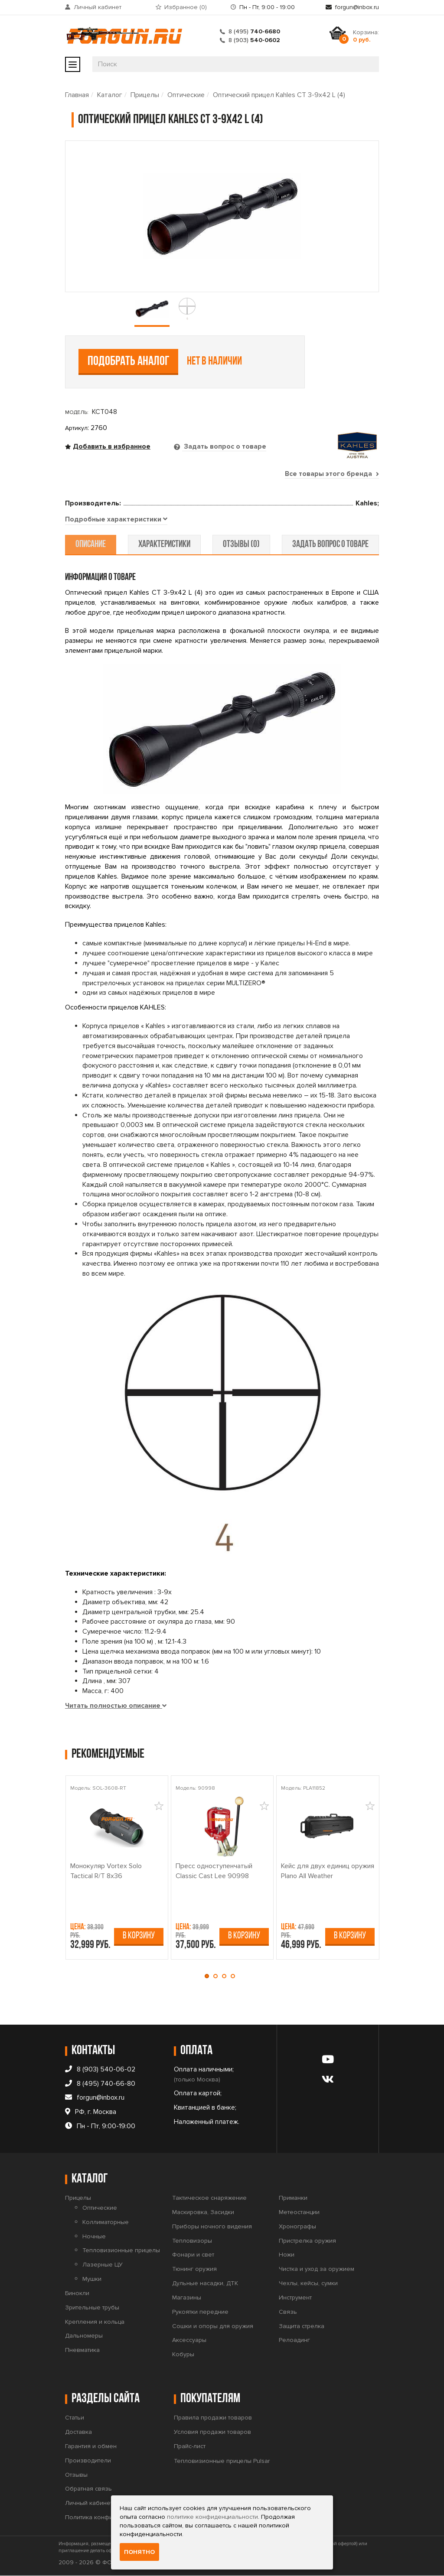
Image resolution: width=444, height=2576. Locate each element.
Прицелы (145, 95)
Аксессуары (189, 2340)
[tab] (116, 520)
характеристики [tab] (165, 545)
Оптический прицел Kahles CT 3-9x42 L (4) (279, 95)
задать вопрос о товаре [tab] (329, 545)
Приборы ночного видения (212, 2226)
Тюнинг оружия (194, 2269)
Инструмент (295, 2297)
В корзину (139, 1936)
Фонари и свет (193, 2255)
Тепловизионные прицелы (121, 2250)
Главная (77, 95)
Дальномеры (84, 2336)
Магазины (186, 2297)
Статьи (74, 2417)
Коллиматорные (105, 2222)
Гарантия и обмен (91, 2446)
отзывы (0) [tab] (240, 545)
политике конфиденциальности (212, 2517)
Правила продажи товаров (213, 2417)
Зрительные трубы (92, 2307)
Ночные (94, 2236)
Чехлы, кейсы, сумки (308, 2283)
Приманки (293, 2197)
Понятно (139, 2552)
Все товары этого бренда (331, 473)
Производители (88, 2460)
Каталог (109, 95)
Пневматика (82, 2350)
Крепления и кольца (94, 2321)
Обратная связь (88, 2489)
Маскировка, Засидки (203, 2212)
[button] (209, 1976)
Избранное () (185, 7)
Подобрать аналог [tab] (129, 361)
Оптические (186, 95)
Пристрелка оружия (307, 2240)
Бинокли (77, 2293)
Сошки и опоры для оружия (212, 2326)
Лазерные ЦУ (102, 2265)
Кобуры (183, 2354)
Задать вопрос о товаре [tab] (224, 446)
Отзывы (76, 2474)
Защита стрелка (301, 2326)
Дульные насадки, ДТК (205, 2283)
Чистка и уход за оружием (316, 2269)
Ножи (286, 2255)
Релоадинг (294, 2340)
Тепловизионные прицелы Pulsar (222, 2461)
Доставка (78, 2432)
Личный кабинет (97, 7)
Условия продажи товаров (212, 2432)
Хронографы (297, 2226)
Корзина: (366, 36)
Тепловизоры (192, 2240)
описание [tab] (91, 545)
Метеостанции (299, 2212)
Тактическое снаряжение (209, 2197)
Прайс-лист (190, 2446)
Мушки (91, 2279)
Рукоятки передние (200, 2311)
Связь (288, 2311)
